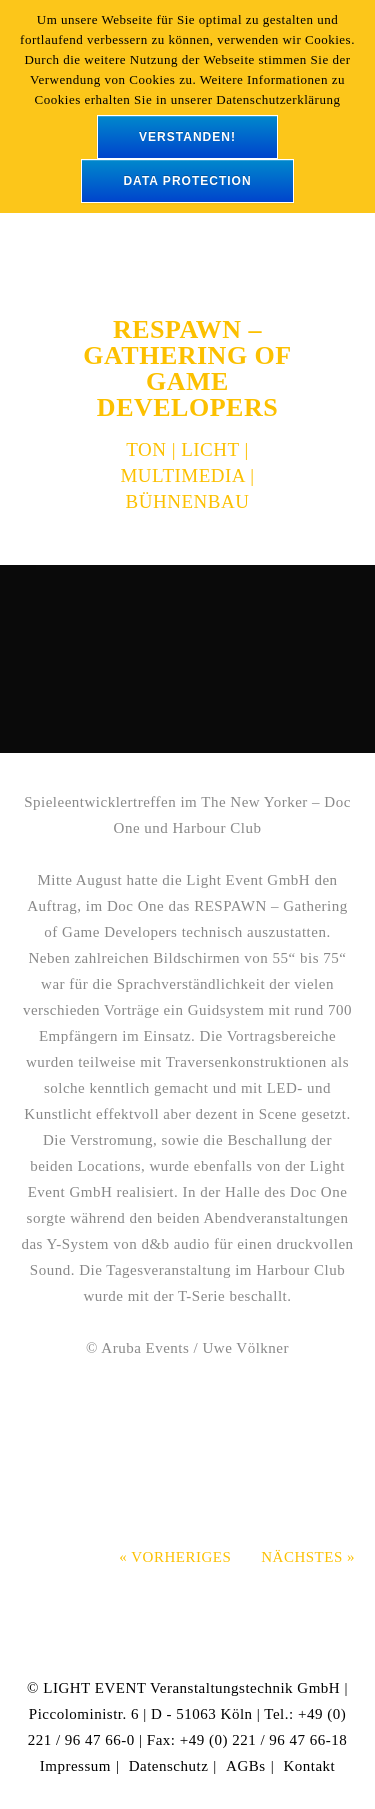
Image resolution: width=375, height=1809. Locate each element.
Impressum (75, 1766)
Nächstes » (308, 1557)
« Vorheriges (175, 1557)
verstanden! (187, 137)
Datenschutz (169, 1766)
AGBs (246, 1766)
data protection (187, 181)
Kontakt (309, 1766)
